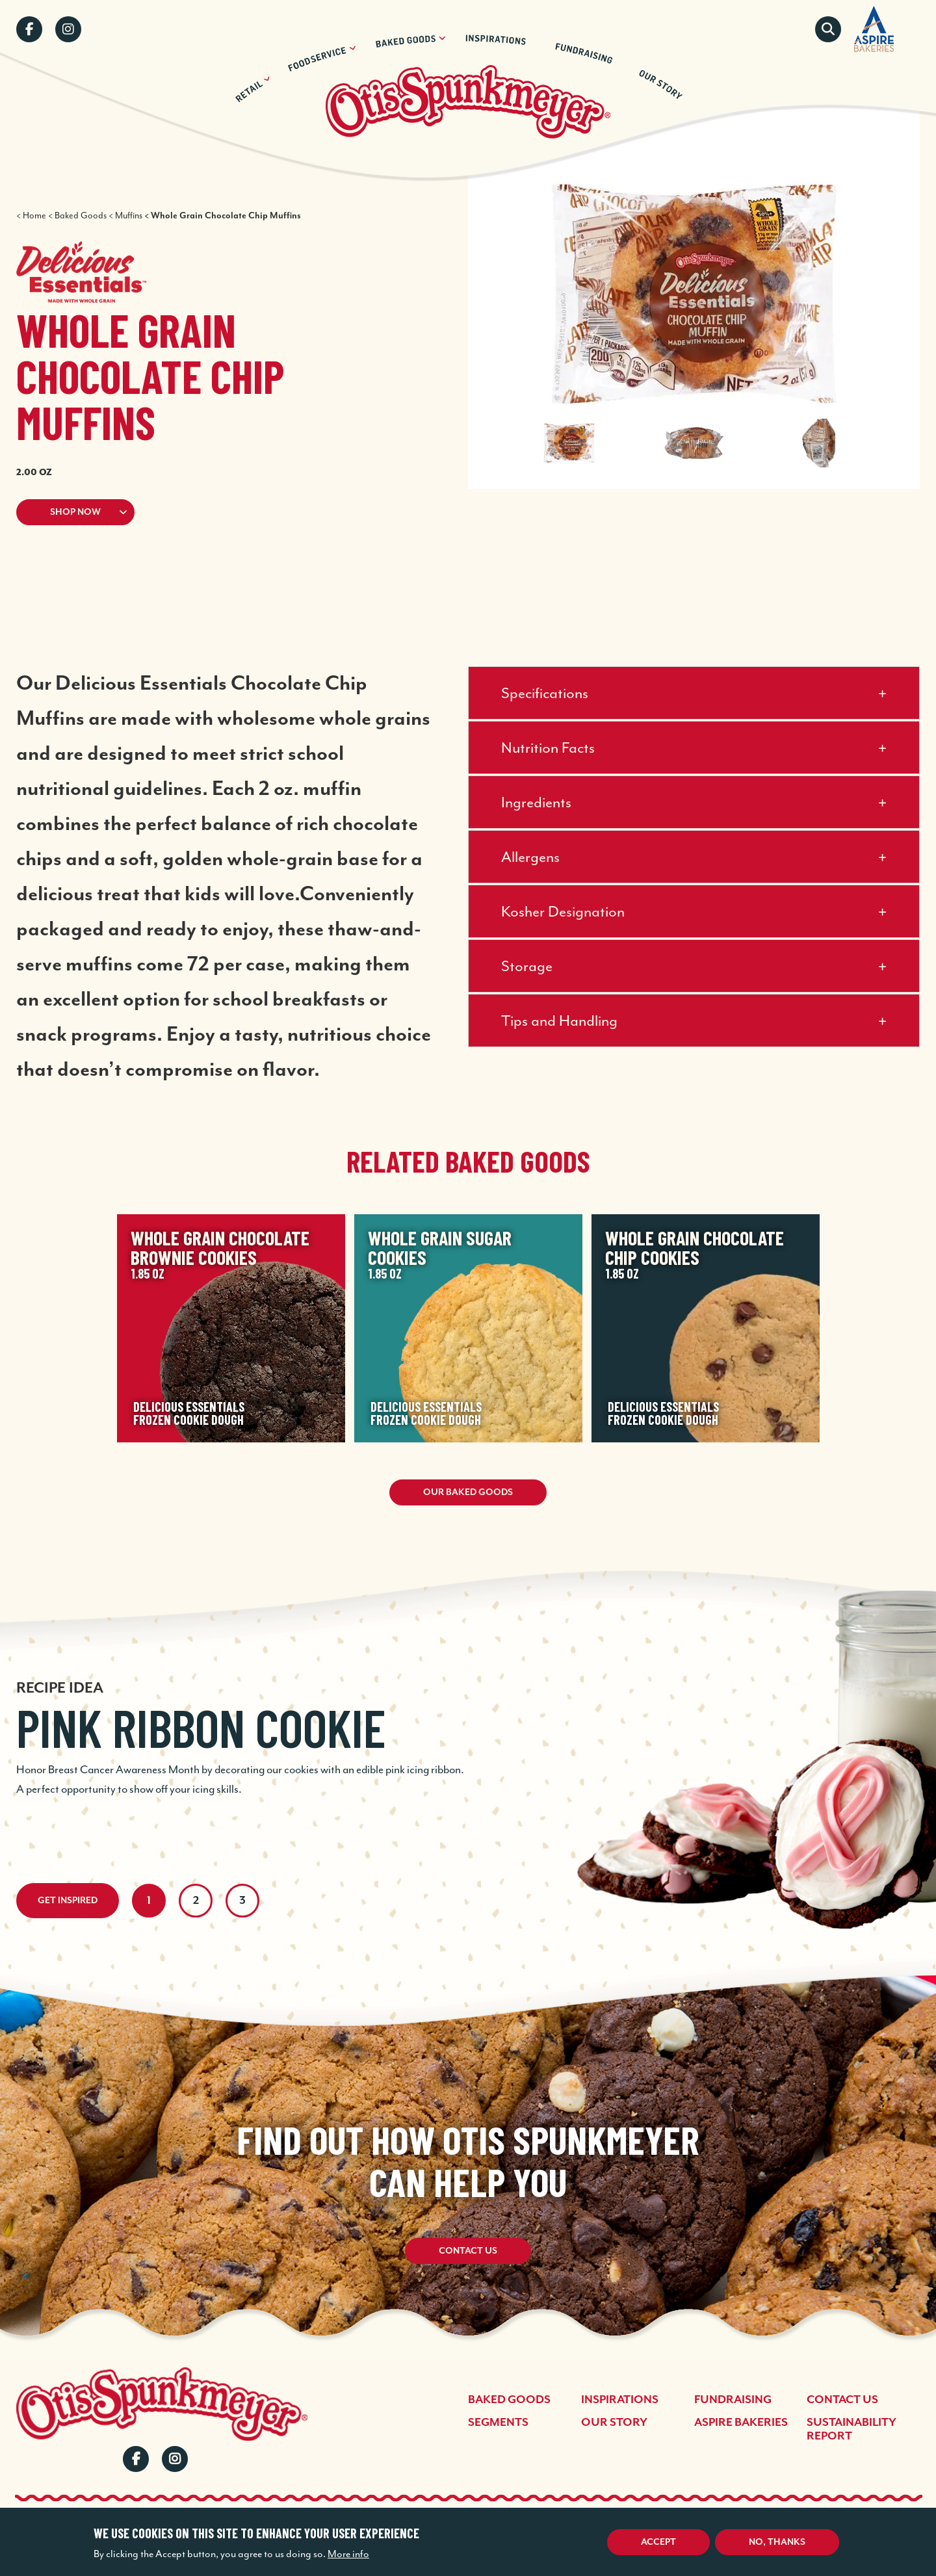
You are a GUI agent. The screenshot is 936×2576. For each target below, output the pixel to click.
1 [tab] (149, 1900)
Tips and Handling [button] (559, 1020)
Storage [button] (526, 966)
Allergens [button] (530, 856)
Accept (658, 2542)
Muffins (128, 215)
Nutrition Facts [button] (548, 747)
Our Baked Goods (468, 1492)
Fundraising (733, 2399)
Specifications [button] (544, 693)
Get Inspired (68, 1900)
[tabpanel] (468, 1720)
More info (348, 2553)
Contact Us (468, 2253)
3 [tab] (242, 1900)
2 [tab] (196, 1900)
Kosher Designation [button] (563, 911)
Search (828, 29)
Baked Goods (81, 215)
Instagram (68, 29)
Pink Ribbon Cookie (201, 1727)
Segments (498, 2422)
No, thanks (777, 2542)
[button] (216, 512)
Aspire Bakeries (741, 2422)
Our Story (614, 2422)
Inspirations (619, 2399)
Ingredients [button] (536, 802)
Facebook (29, 29)
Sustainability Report (851, 2429)
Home (34, 215)
